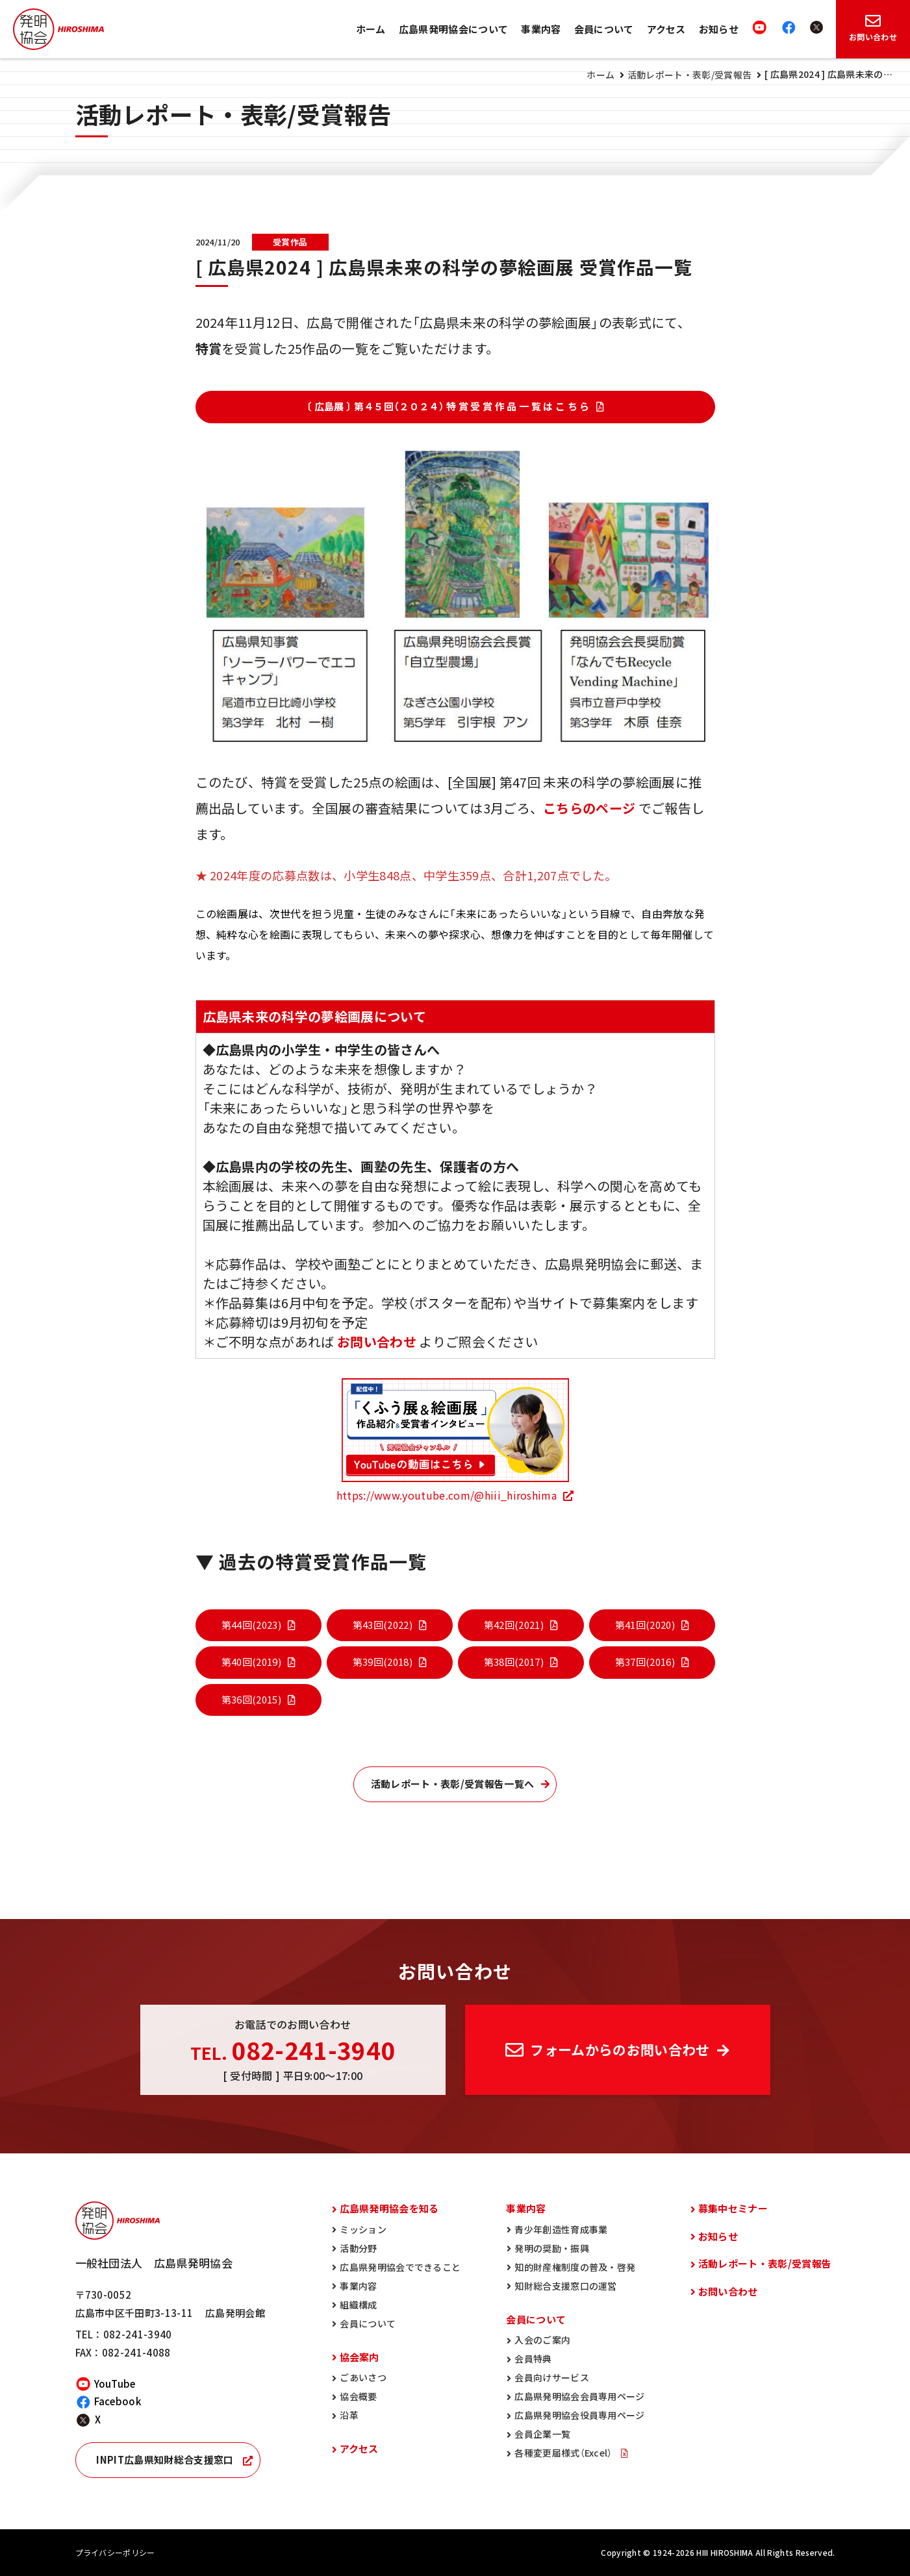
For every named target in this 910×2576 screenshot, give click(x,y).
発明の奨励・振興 (551, 2248)
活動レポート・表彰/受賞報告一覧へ (452, 1784)
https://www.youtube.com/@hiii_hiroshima (446, 1495)
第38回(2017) (514, 1662)
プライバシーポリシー (115, 2552)
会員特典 (532, 2358)
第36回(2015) (251, 1699)
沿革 (349, 2415)
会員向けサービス (551, 2377)
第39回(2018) (382, 1662)
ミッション (363, 2229)
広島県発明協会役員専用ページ (579, 2415)
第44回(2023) (251, 1625)
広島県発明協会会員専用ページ (579, 2396)
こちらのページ (589, 808)
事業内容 (541, 29)
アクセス (666, 29)
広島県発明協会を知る (389, 2208)
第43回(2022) (382, 1625)
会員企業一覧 (542, 2433)
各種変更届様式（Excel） (564, 2452)
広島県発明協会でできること (400, 2266)
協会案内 (359, 2357)
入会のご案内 (542, 2339)
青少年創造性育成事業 (560, 2229)
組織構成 (358, 2304)
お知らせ (719, 29)
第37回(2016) (645, 1662)
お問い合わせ (728, 2292)
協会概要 (358, 2396)
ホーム (371, 29)
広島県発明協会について (454, 29)
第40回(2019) (251, 1662)
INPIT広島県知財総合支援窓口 (164, 2460)
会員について (604, 29)
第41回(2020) (645, 1625)
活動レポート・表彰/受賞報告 (689, 74)
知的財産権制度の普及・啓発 (574, 2266)
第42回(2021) (514, 1625)
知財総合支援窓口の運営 (565, 2285)
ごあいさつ (363, 2377)
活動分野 (358, 2248)
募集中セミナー (733, 2208)
